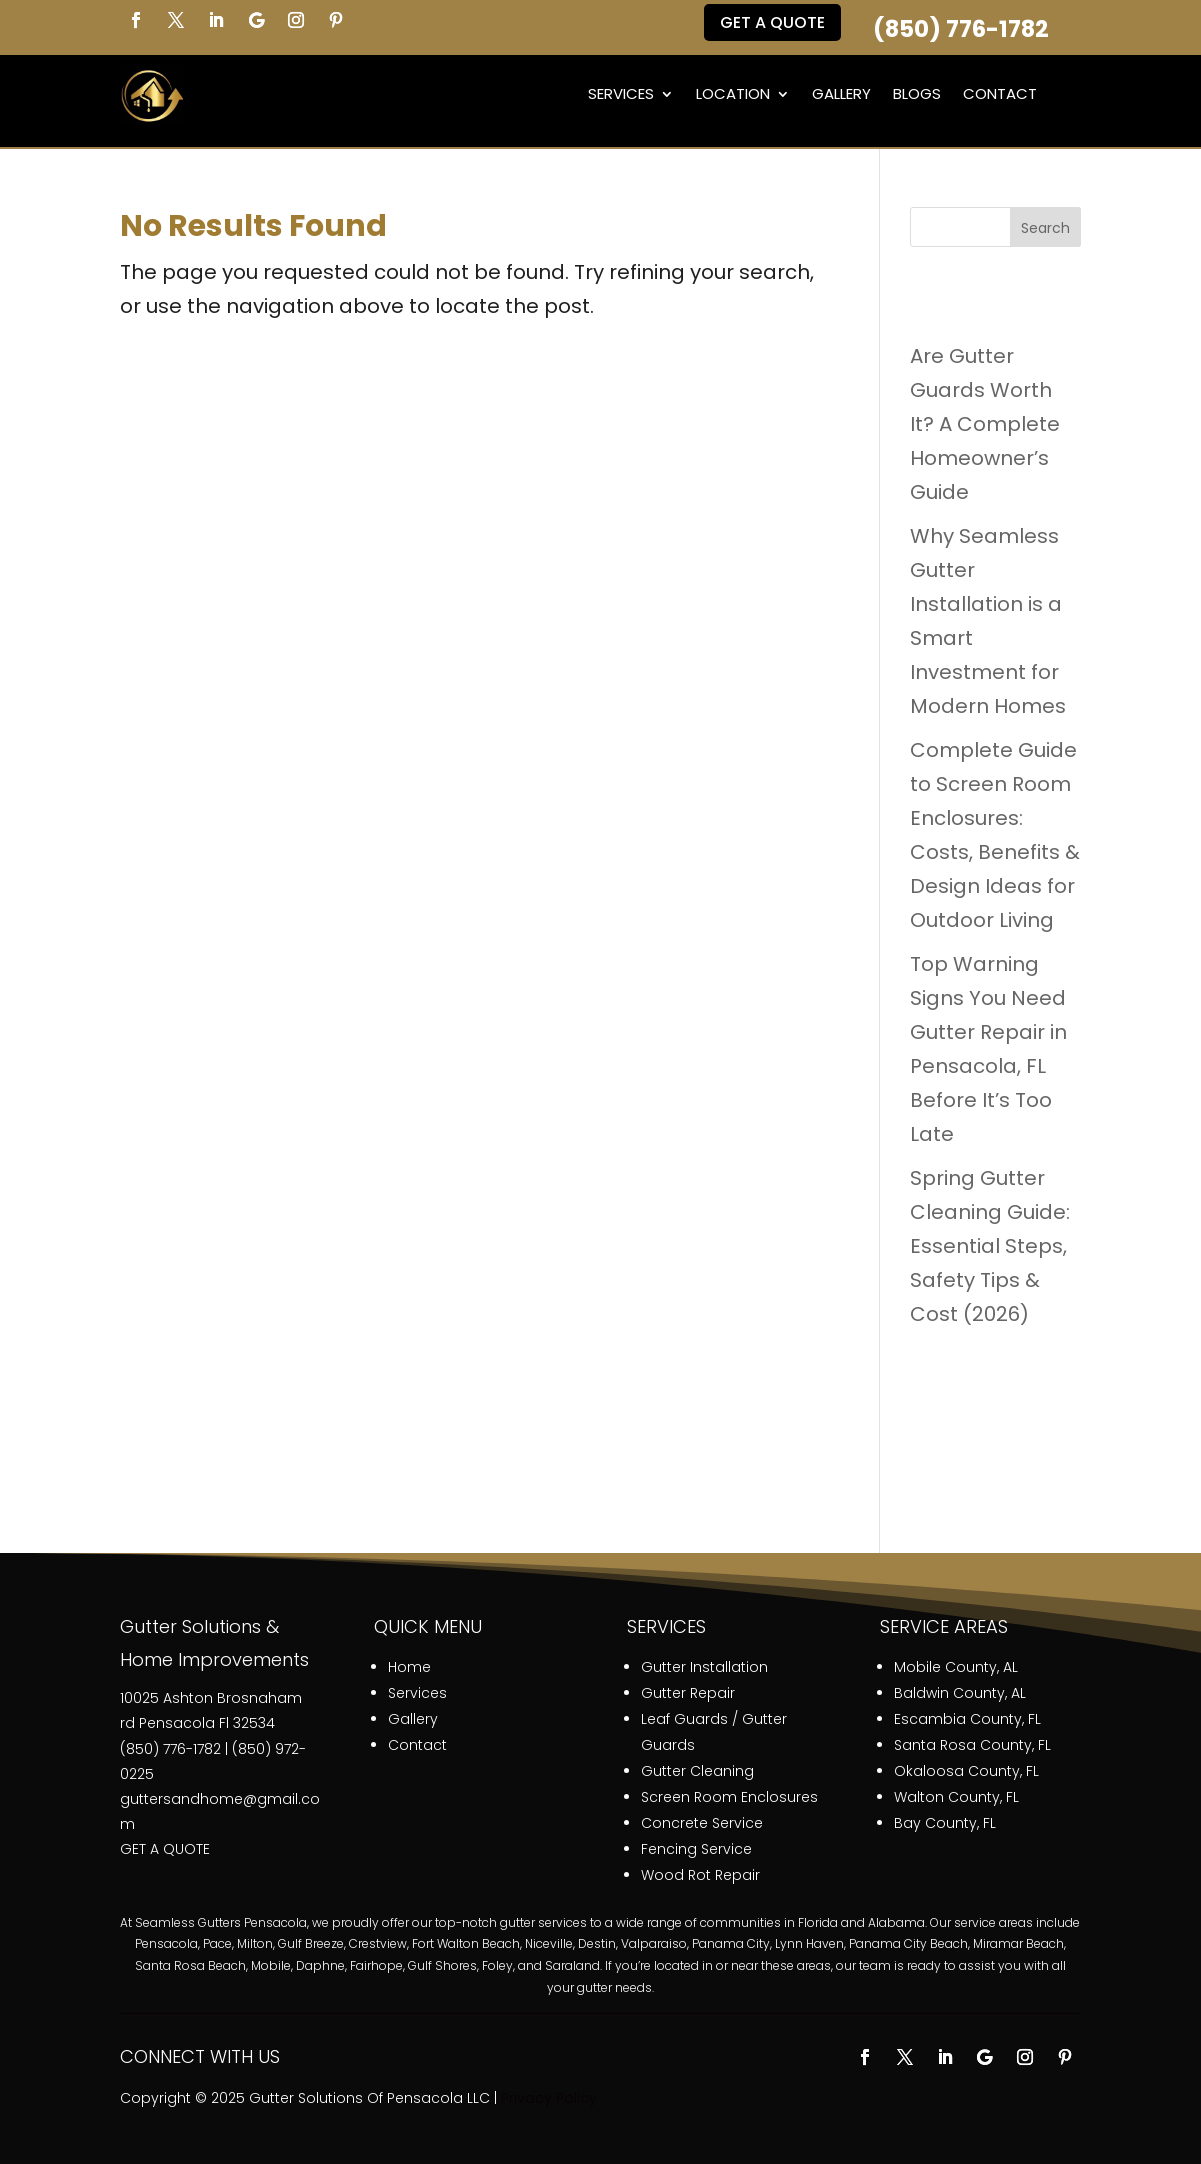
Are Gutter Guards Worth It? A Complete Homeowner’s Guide (985, 424)
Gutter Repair (688, 1693)
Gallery (841, 93)
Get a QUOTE (772, 22)
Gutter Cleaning (697, 1771)
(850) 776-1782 (961, 29)
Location (733, 93)
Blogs (917, 93)
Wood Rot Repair (700, 1875)
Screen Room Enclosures (729, 1797)
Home (409, 1667)
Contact (1000, 93)
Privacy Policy (549, 2098)
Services (621, 93)
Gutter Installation (704, 1667)
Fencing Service (696, 1849)
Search (1045, 228)
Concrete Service (702, 1823)
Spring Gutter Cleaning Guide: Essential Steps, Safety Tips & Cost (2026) (990, 1246)
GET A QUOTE (165, 1849)
